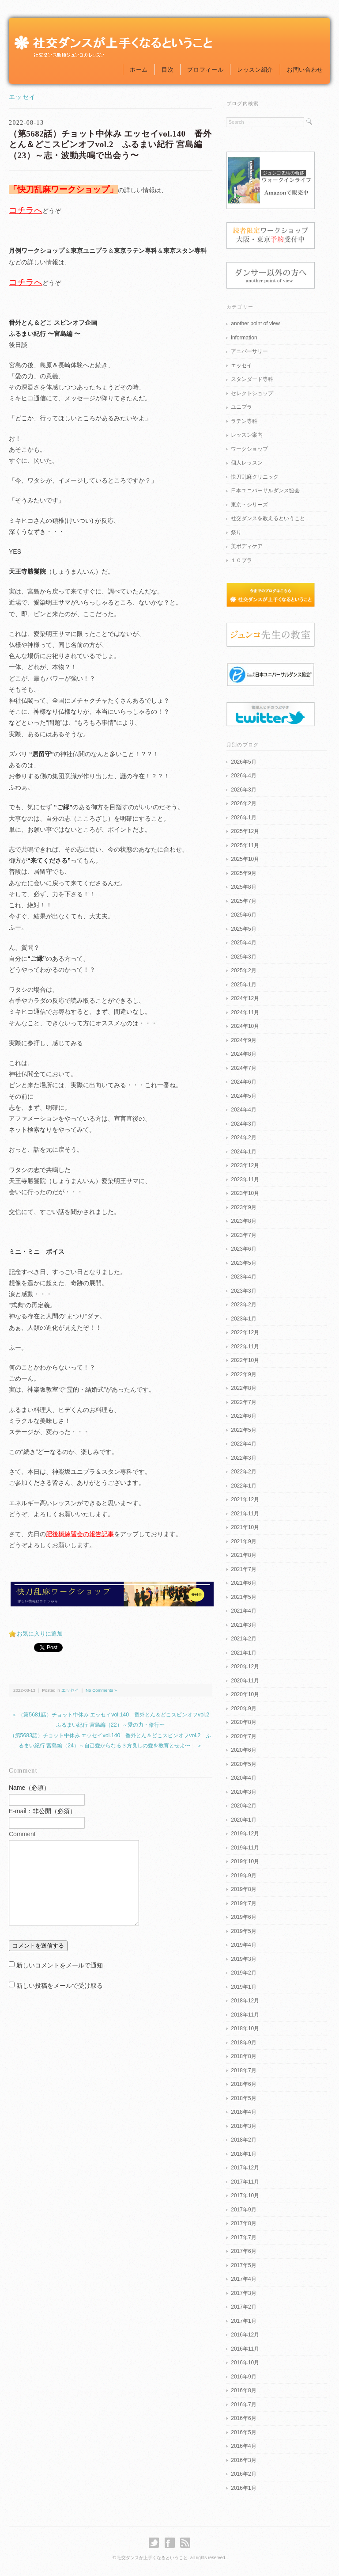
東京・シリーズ (249, 505)
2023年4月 (243, 1277)
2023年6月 (243, 1249)
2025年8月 (243, 887)
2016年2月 (243, 2474)
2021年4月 (243, 1611)
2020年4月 (243, 1778)
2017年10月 (245, 2195)
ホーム (139, 69)
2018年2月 (243, 2140)
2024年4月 (243, 1110)
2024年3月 (243, 1124)
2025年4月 (243, 943)
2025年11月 (245, 845)
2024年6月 (243, 1082)
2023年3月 (243, 1291)
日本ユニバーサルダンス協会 (265, 490)
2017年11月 (245, 2182)
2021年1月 (243, 1653)
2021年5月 (243, 1597)
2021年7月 (243, 1569)
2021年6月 (243, 1583)
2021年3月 (243, 1625)
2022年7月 (243, 1402)
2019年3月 (243, 1959)
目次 (167, 69)
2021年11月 (245, 1514)
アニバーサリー (249, 351)
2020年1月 (243, 1820)
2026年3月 (243, 790)
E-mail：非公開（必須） (42, 1811)
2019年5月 (243, 1931)
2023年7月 (243, 1235)
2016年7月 (243, 2404)
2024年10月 (245, 1026)
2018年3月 (243, 2126)
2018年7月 (243, 2070)
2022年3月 (243, 1458)
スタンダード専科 (252, 379)
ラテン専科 (244, 421)
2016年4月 (243, 2446)
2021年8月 (243, 1555)
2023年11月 (245, 1179)
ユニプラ (241, 407)
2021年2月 (243, 1639)
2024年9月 (243, 1040)
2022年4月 (243, 1444)
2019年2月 (243, 1973)
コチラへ (25, 210)
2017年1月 (243, 2321)
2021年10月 (245, 1527)
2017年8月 (243, 2223)
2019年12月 (245, 1833)
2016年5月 (243, 2432)
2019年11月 (245, 1848)
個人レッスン (247, 463)
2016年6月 (243, 2418)
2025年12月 (245, 831)
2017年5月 (243, 2265)
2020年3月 (243, 1792)
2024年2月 (243, 1137)
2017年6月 (243, 2251)
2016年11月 (245, 2349)
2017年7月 (243, 2237)
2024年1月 (243, 1152)
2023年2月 (243, 1304)
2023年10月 (245, 1193)
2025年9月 (243, 873)
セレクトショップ (252, 393)
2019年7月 (243, 1903)
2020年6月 (243, 1750)
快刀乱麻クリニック (255, 477)
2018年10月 (245, 2028)
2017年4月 (243, 2279)
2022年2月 (243, 1472)
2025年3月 (243, 957)
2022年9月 (243, 1374)
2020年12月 (245, 1666)
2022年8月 (243, 1388)
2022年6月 (243, 1416)
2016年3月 (243, 2460)
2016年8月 (243, 2390)
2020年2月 (243, 1806)
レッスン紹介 (255, 69)
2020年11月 (245, 1681)
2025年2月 (243, 970)
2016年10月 (245, 2362)
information (244, 338)
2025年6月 (243, 915)
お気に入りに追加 (40, 1633)
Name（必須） (29, 1787)
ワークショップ (249, 449)
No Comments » (101, 1690)
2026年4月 (243, 775)
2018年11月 (245, 2015)
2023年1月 (243, 1319)
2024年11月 (245, 1012)
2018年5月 (243, 2098)
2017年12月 (245, 2168)
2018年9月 (243, 2042)
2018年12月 (245, 2001)
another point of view (255, 323)
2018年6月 (243, 2084)
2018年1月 (243, 2154)
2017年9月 (243, 2210)
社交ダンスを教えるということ (268, 518)
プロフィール (205, 69)
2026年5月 (243, 762)
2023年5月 (243, 1263)
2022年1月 (243, 1486)
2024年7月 (243, 1068)
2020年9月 (243, 1708)
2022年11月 (245, 1346)
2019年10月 (245, 1861)
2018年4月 (243, 2112)
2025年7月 (243, 901)
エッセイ (22, 97)
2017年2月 (243, 2307)
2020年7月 (243, 1736)
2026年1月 (243, 817)
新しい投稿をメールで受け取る (59, 1985)
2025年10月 (245, 859)
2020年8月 (243, 1722)
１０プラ (241, 560)
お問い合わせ (305, 69)
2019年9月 (243, 1875)
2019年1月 (243, 1987)
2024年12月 (245, 998)
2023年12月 (245, 1165)
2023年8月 (243, 1221)
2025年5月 (243, 929)
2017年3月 (243, 2293)
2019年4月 (243, 1945)
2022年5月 (243, 1430)
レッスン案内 (247, 435)
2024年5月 (243, 1096)
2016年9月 (243, 2377)
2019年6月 (243, 1917)
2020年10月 (245, 1694)
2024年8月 (243, 1054)
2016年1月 (243, 2488)
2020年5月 (243, 1764)
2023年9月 (243, 1207)
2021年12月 (245, 1499)
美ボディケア (247, 546)
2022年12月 (245, 1332)
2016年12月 (245, 2335)
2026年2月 (243, 803)
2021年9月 (243, 1541)
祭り (236, 532)
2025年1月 (243, 985)
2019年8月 (243, 1889)
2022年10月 (245, 1360)
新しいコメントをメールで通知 (59, 1965)
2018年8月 (243, 2056)
